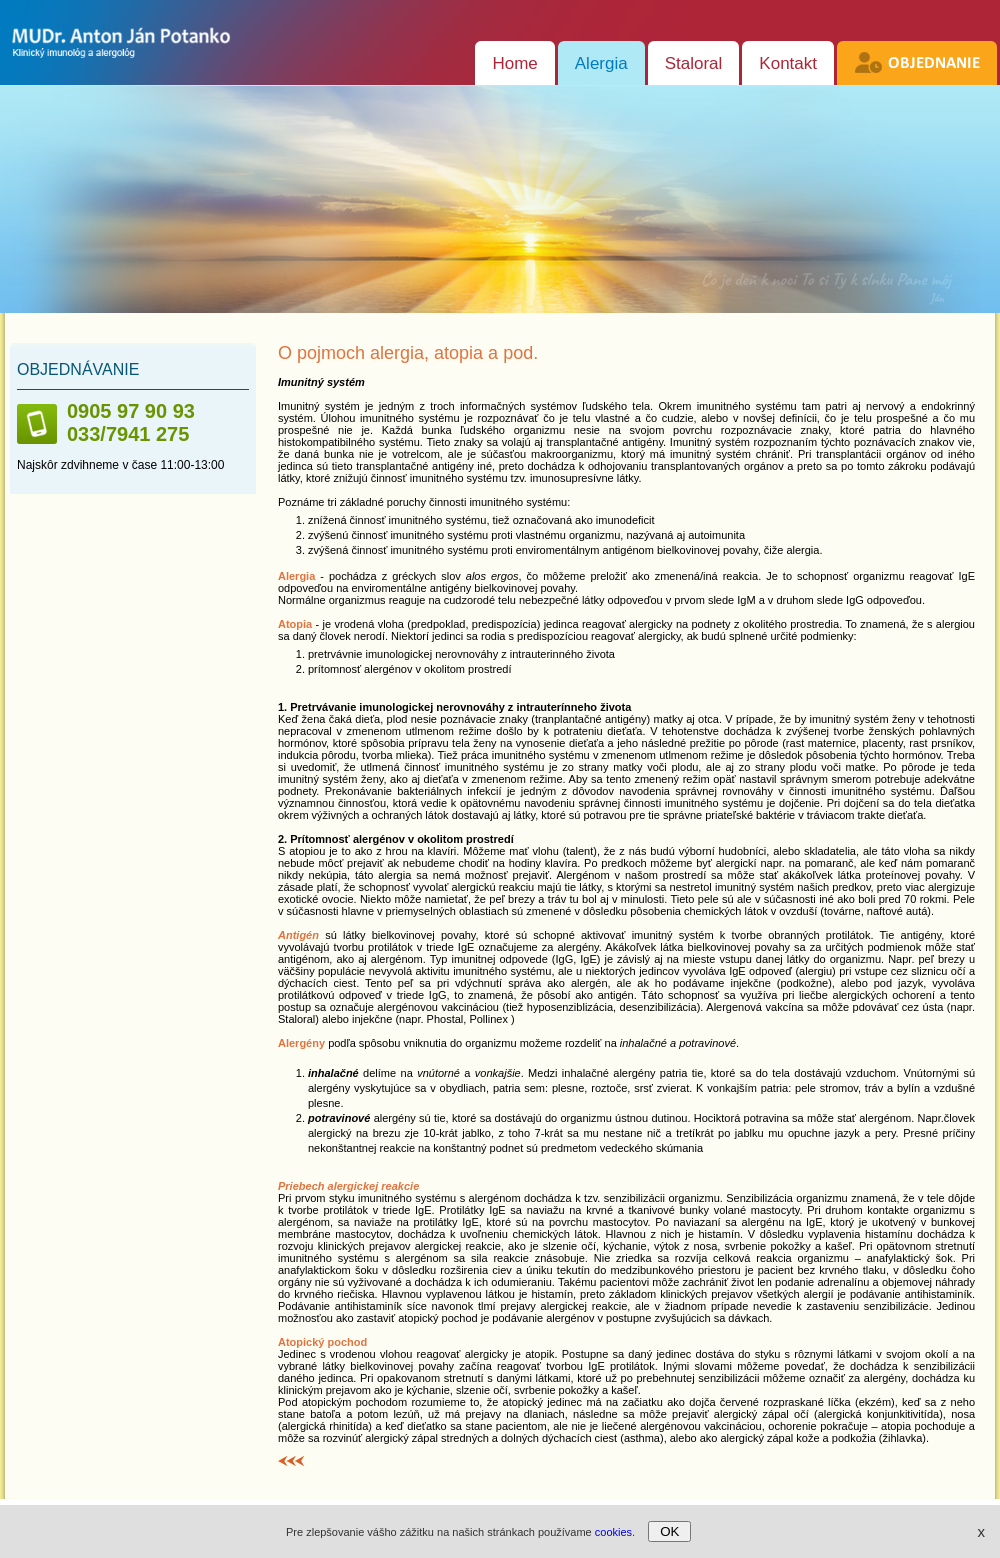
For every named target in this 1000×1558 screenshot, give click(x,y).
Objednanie (934, 63)
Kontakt (788, 63)
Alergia (601, 63)
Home (514, 63)
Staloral (694, 63)
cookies (613, 1532)
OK (669, 1531)
